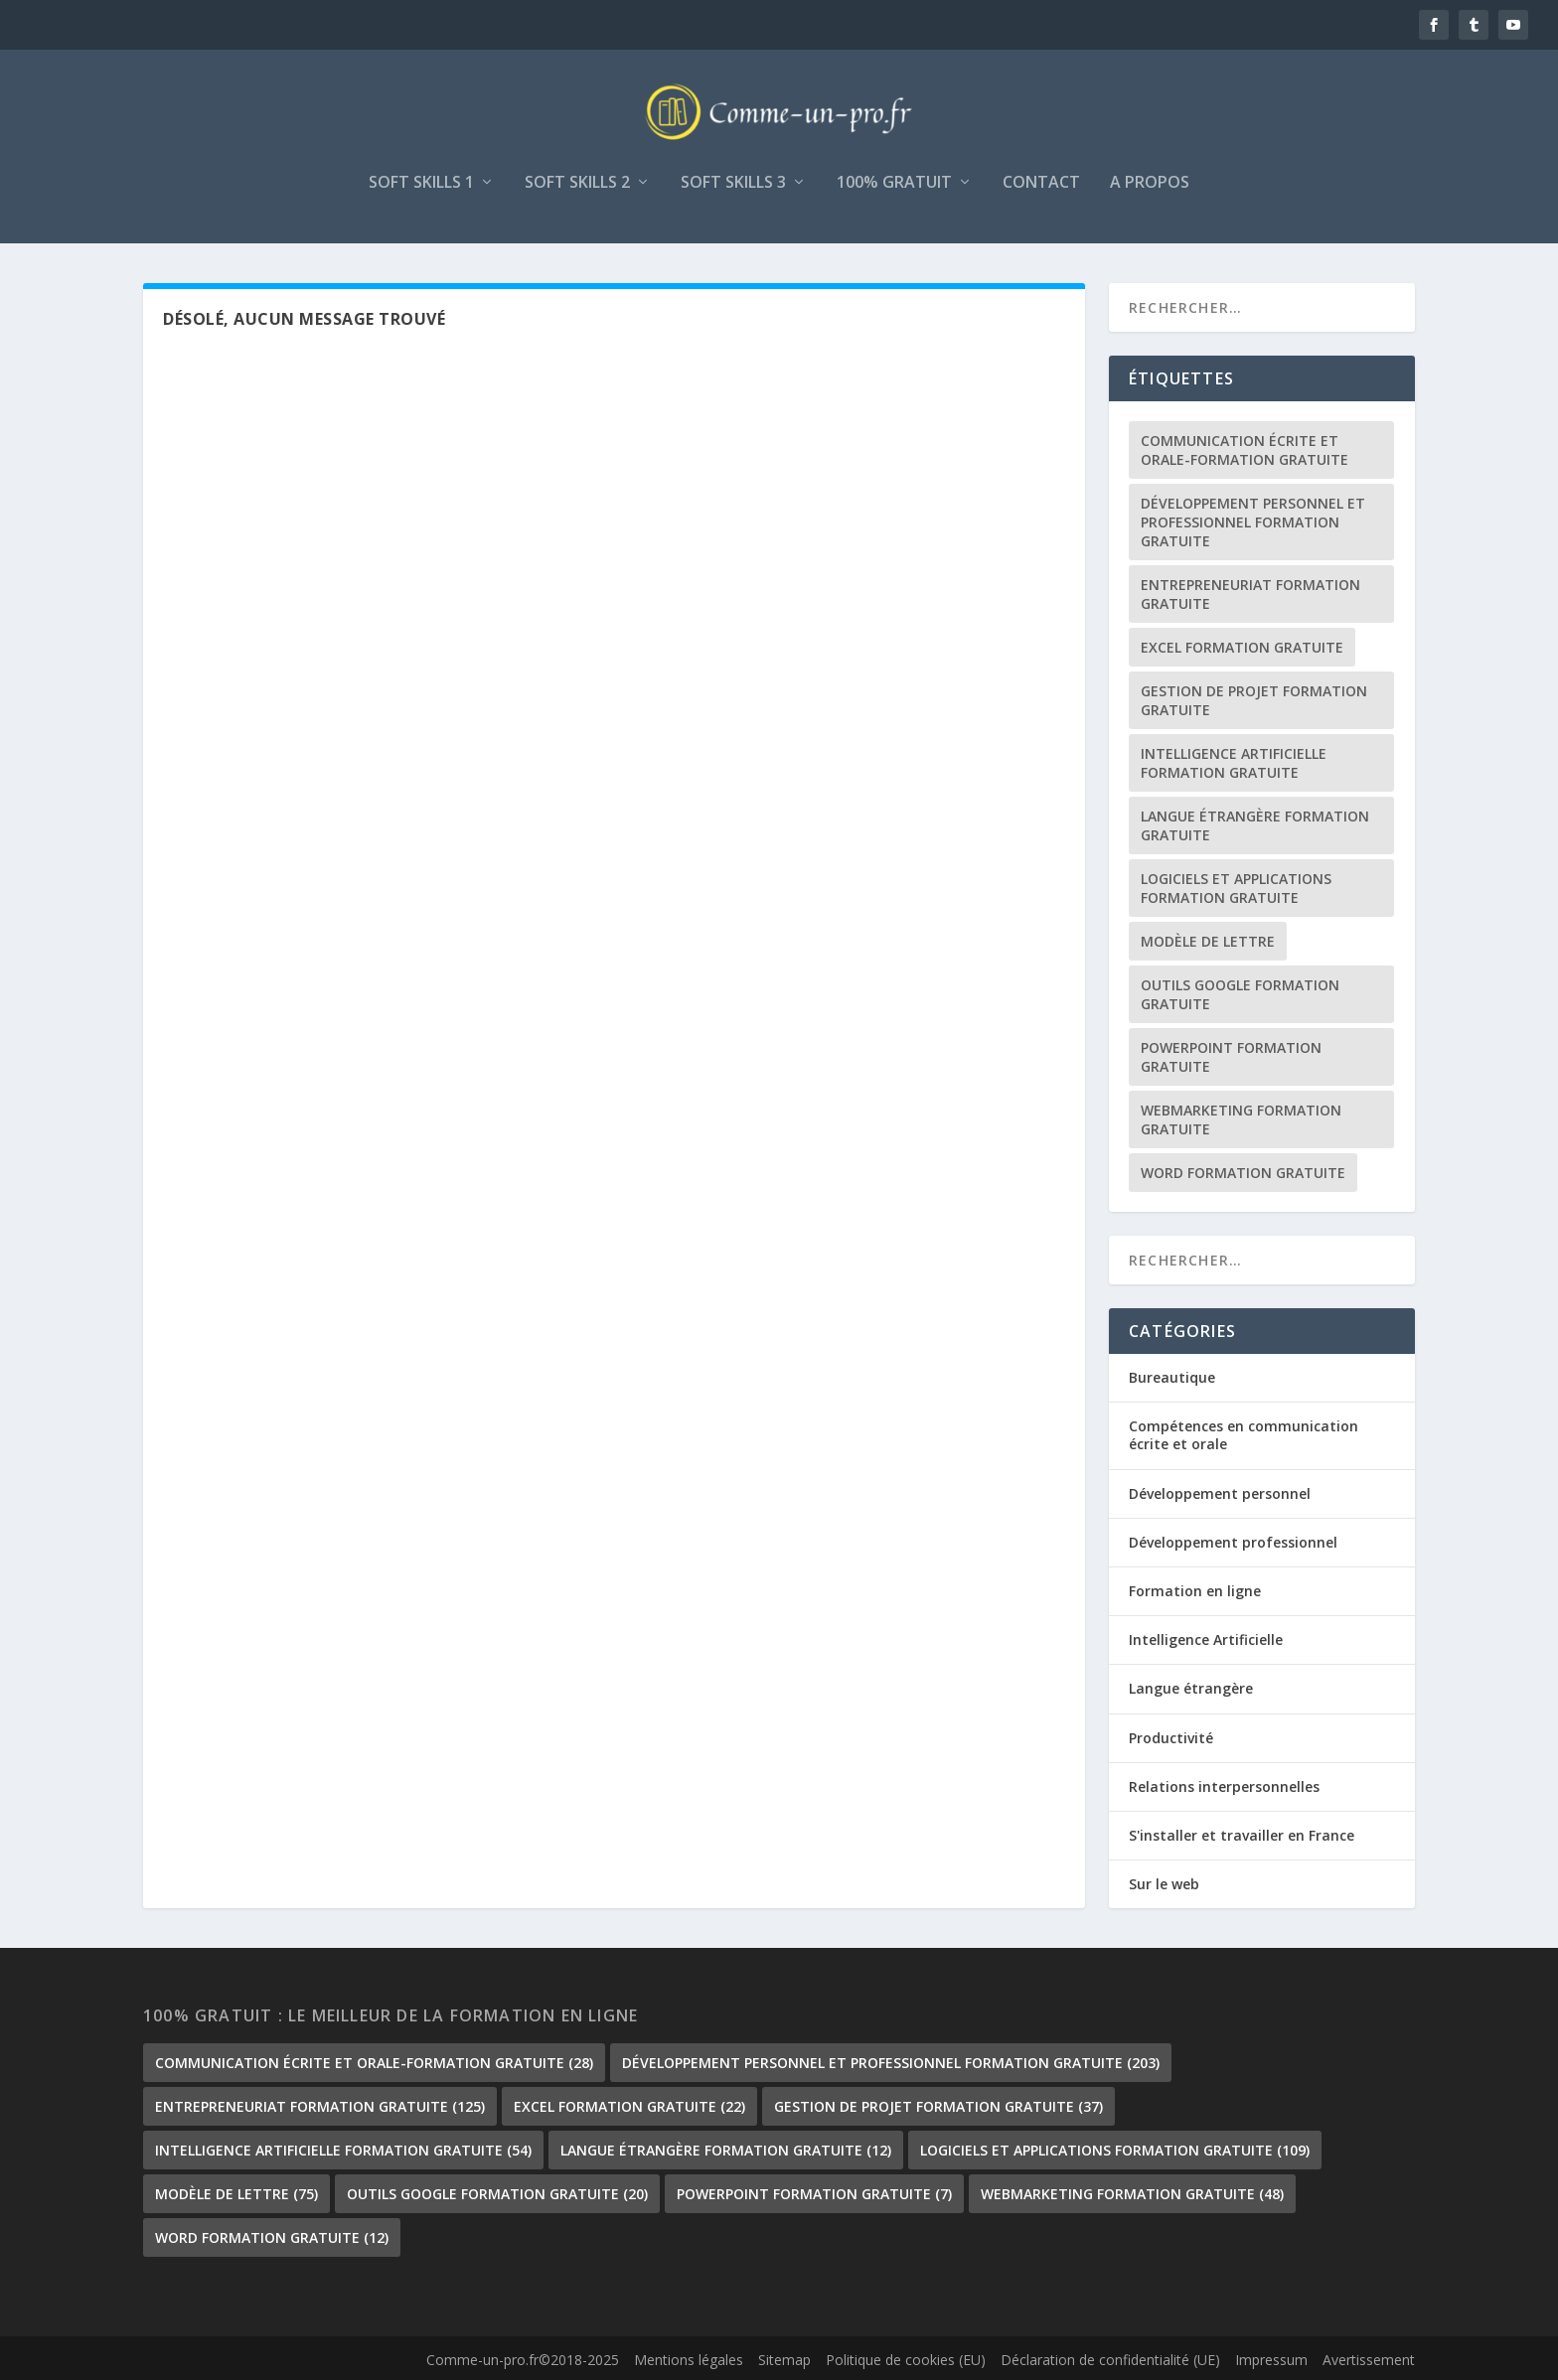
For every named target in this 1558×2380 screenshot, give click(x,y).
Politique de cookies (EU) (906, 2359)
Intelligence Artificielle (1206, 1639)
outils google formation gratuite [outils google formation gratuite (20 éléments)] (1240, 994)
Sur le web (1164, 1883)
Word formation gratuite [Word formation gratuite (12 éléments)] (1243, 1172)
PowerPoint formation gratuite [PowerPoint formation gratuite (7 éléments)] (1231, 1057)
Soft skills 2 (577, 183)
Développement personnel (1220, 1493)
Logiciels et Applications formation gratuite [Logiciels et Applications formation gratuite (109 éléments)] (1236, 888)
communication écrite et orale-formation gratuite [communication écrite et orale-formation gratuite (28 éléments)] (1244, 450)
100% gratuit (894, 183)
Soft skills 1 (421, 183)
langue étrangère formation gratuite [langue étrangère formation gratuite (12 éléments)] (1255, 825)
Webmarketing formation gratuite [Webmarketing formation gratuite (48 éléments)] (1241, 1119)
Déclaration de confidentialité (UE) (1110, 2359)
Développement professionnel (1233, 1542)
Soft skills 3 (733, 183)
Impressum (1271, 2359)
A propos (1149, 183)
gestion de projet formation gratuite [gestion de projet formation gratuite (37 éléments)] (1254, 700)
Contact (1041, 183)
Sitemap (784, 2359)
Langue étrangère (1191, 1688)
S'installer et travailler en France (1241, 1835)
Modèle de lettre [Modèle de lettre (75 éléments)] (1208, 941)
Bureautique (1172, 1377)
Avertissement (1369, 2359)
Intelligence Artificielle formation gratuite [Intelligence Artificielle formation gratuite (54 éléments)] (1233, 763)
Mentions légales (688, 2359)
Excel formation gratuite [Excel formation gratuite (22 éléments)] (1242, 647)
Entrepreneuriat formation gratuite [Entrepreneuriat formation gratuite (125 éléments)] (1250, 594)
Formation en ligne (1195, 1590)
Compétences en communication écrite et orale (1243, 1434)
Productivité (1171, 1737)
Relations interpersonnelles (1224, 1786)
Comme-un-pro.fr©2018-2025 (522, 2359)
